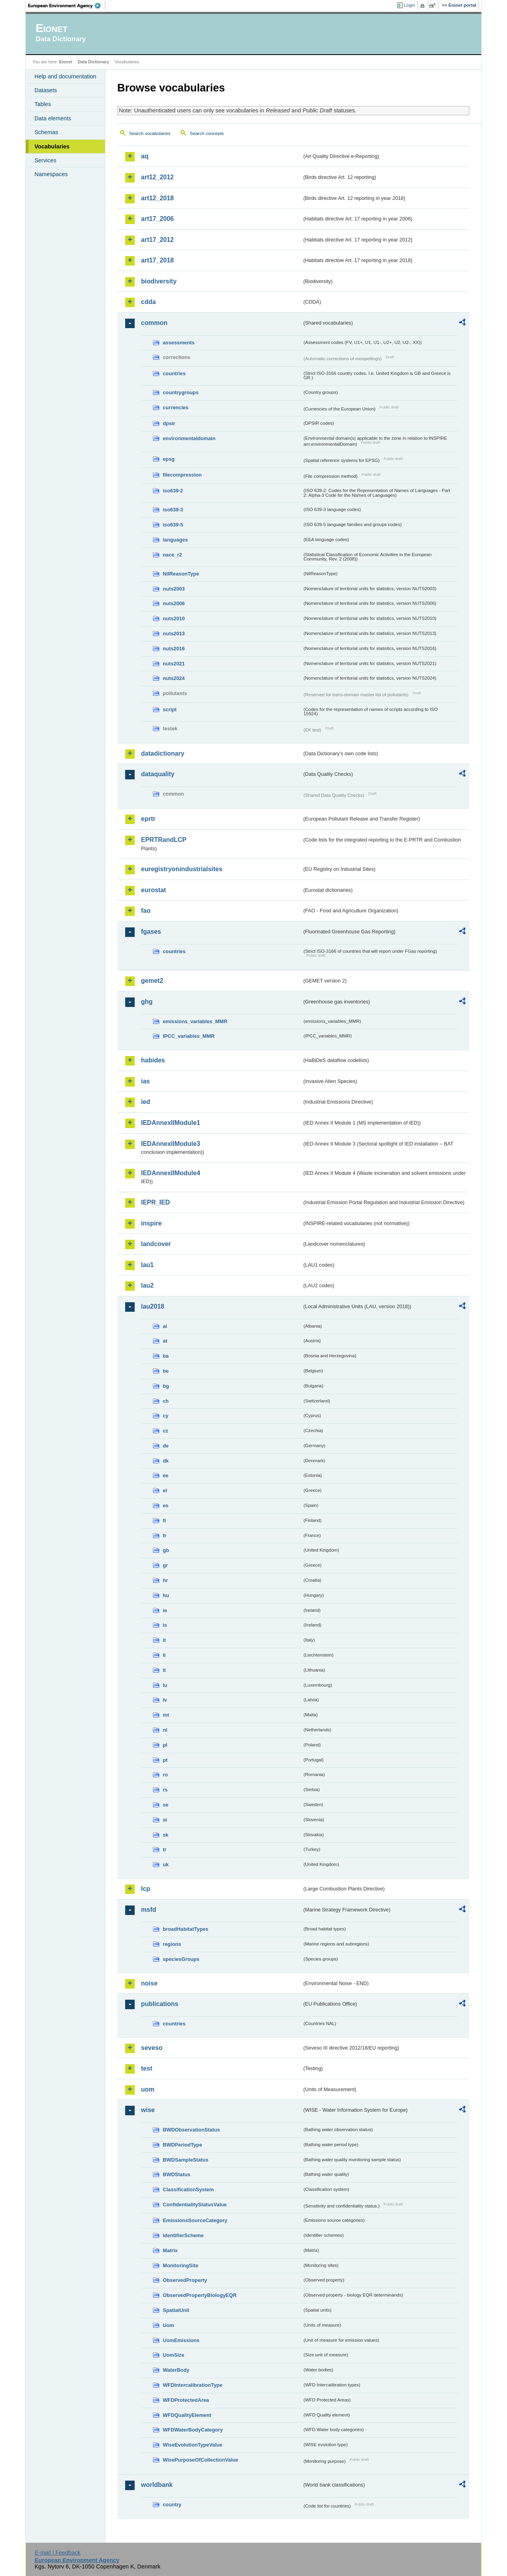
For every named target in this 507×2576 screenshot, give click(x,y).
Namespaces (51, 174)
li (164, 1655)
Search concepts (207, 133)
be (166, 1371)
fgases (151, 931)
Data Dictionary (93, 61)
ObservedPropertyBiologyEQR (199, 2295)
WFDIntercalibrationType (193, 2385)
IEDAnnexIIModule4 (170, 1173)
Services (45, 160)
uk (166, 1864)
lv (165, 1700)
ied (145, 1101)
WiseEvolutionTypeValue (192, 2445)
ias (145, 1081)
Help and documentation (65, 76)
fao (146, 910)
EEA (67, 5)
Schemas (46, 132)
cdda (148, 301)
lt (164, 1670)
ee (165, 1475)
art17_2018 (157, 260)
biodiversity (159, 281)
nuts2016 (174, 649)
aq (145, 156)
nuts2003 (174, 589)
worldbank (157, 2484)
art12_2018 (157, 198)
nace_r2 (172, 555)
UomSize (173, 2355)
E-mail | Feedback (57, 2552)
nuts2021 (174, 664)
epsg (169, 459)
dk (166, 1461)
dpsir (169, 423)
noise (149, 1983)
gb (166, 1550)
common (154, 322)
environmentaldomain (189, 438)
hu (166, 1595)
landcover (156, 1244)
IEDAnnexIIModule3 (170, 1143)
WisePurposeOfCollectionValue (200, 2460)
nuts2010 (174, 618)
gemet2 (152, 980)
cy (165, 1416)
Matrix (170, 2250)
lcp (145, 1888)
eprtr (148, 818)
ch (166, 1401)
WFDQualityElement (187, 2415)
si (165, 1820)
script (170, 709)
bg (166, 1386)
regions (172, 1944)
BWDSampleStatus (185, 2160)
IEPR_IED (155, 1202)
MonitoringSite (180, 2265)
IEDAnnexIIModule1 (170, 1122)
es (165, 1505)
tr (164, 1849)
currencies (176, 407)
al (165, 1326)
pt (165, 1760)
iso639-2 (173, 491)
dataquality (157, 774)
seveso (151, 2047)
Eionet (65, 61)
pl (165, 1745)
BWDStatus (177, 2174)
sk (165, 1835)
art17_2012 (157, 239)
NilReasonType (181, 574)
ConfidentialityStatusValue (195, 2204)
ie (165, 1610)
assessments (178, 343)
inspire (151, 1223)
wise (148, 2110)
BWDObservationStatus (191, 2130)
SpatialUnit (176, 2310)
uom (147, 2089)
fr (164, 1536)
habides (153, 1060)
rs (165, 1790)
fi (164, 1521)
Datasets (45, 90)
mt (166, 1715)
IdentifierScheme (183, 2235)
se (165, 1805)
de (166, 1446)
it (164, 1640)
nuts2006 (174, 603)
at (165, 1341)
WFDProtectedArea (186, 2400)
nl (165, 1730)
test (146, 2068)
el (165, 1490)
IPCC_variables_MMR (189, 1036)
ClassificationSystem (188, 2189)
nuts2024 (174, 678)
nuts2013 (174, 633)
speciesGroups (181, 1959)
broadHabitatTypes (185, 1929)
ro (165, 1775)
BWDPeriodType (182, 2145)
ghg (146, 1001)
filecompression (182, 475)
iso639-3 (173, 510)
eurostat (153, 890)
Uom (168, 2325)
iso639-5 (173, 525)
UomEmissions (181, 2340)
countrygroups (180, 392)
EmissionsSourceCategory (195, 2220)
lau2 (147, 1285)
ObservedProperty (185, 2280)
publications (159, 2003)
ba (166, 1356)
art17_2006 (157, 218)
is (165, 1625)
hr (165, 1580)
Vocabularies (52, 146)
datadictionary (162, 753)
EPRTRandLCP (164, 839)
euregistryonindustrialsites (181, 869)
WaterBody (176, 2370)
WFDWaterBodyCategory (193, 2430)
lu (165, 1685)
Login (409, 5)
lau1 (147, 1264)
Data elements (52, 118)
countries (174, 373)
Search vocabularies (149, 133)
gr (165, 1565)
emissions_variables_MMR (195, 1021)
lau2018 (152, 1306)
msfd (148, 1909)
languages (175, 540)
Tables (42, 104)
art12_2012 (157, 177)
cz (165, 1431)
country (172, 2505)
